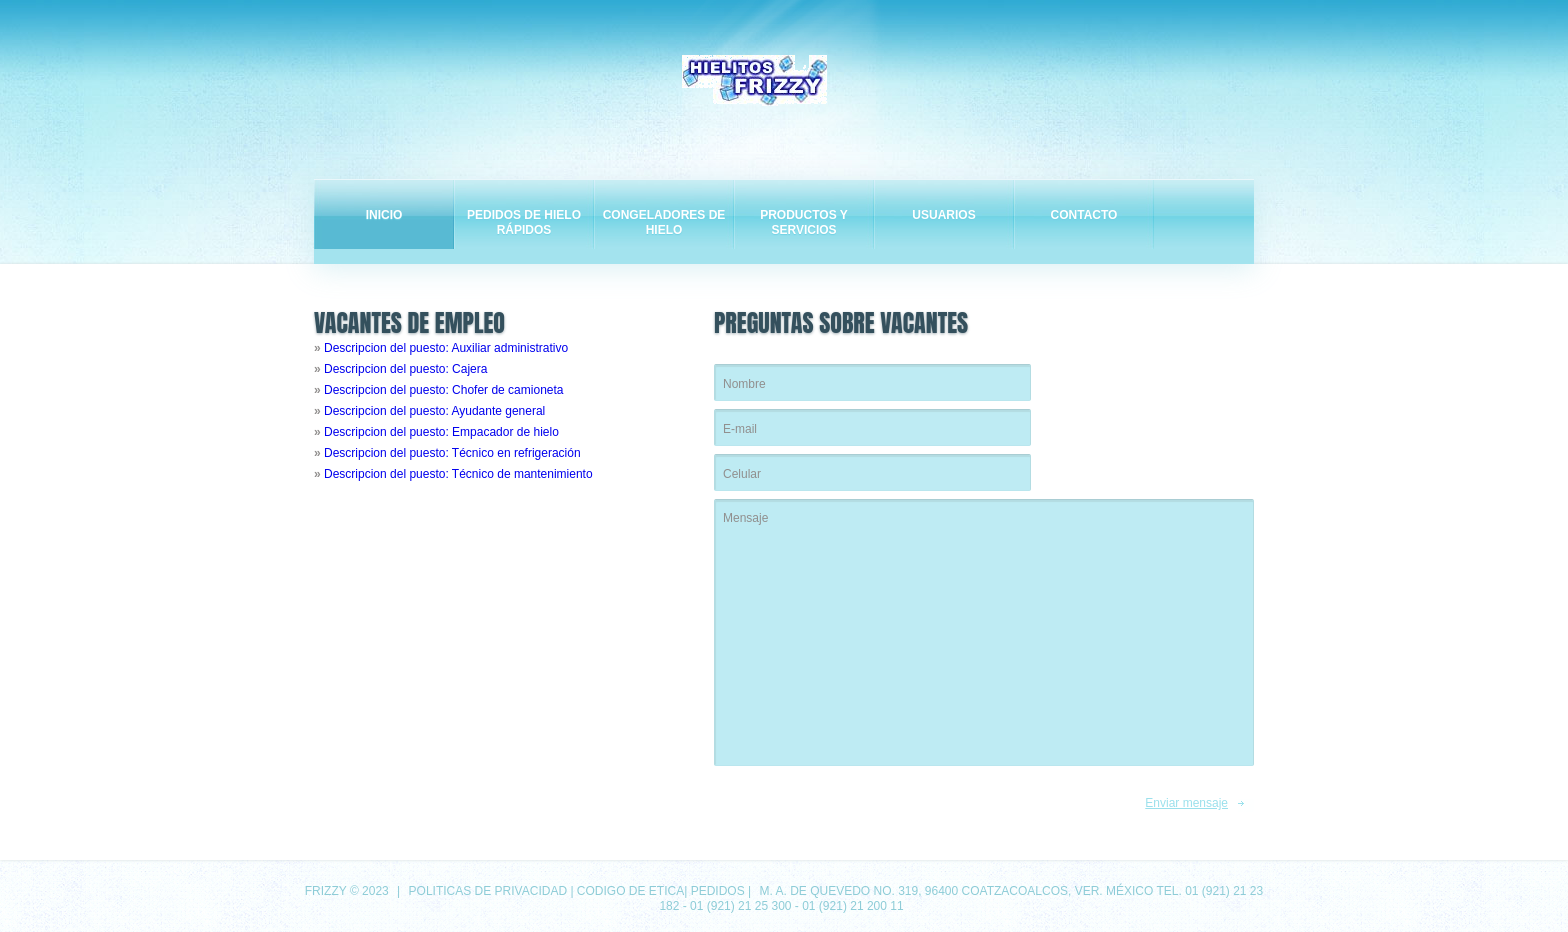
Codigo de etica (630, 891)
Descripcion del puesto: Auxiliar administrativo (446, 348)
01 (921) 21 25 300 (740, 906)
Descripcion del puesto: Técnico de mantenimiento (458, 474)
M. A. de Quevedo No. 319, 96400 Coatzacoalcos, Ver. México (956, 891)
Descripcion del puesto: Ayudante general (434, 411)
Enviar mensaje (1186, 803)
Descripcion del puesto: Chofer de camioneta (443, 390)
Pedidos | (723, 891)
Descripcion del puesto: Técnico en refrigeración (452, 453)
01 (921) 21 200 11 (852, 906)
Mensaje (984, 632)
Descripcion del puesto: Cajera (405, 369)
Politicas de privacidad (488, 891)
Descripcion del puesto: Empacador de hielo (441, 432)
